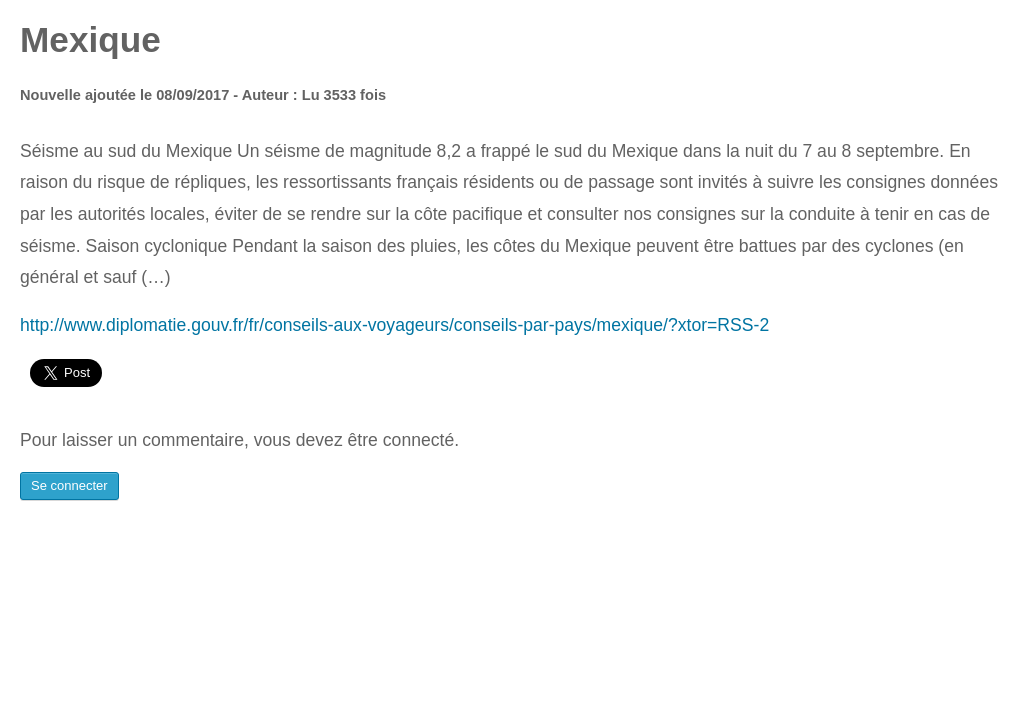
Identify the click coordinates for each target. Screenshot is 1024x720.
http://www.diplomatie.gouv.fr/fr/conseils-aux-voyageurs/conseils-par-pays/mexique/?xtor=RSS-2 (394, 325)
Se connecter (69, 485)
